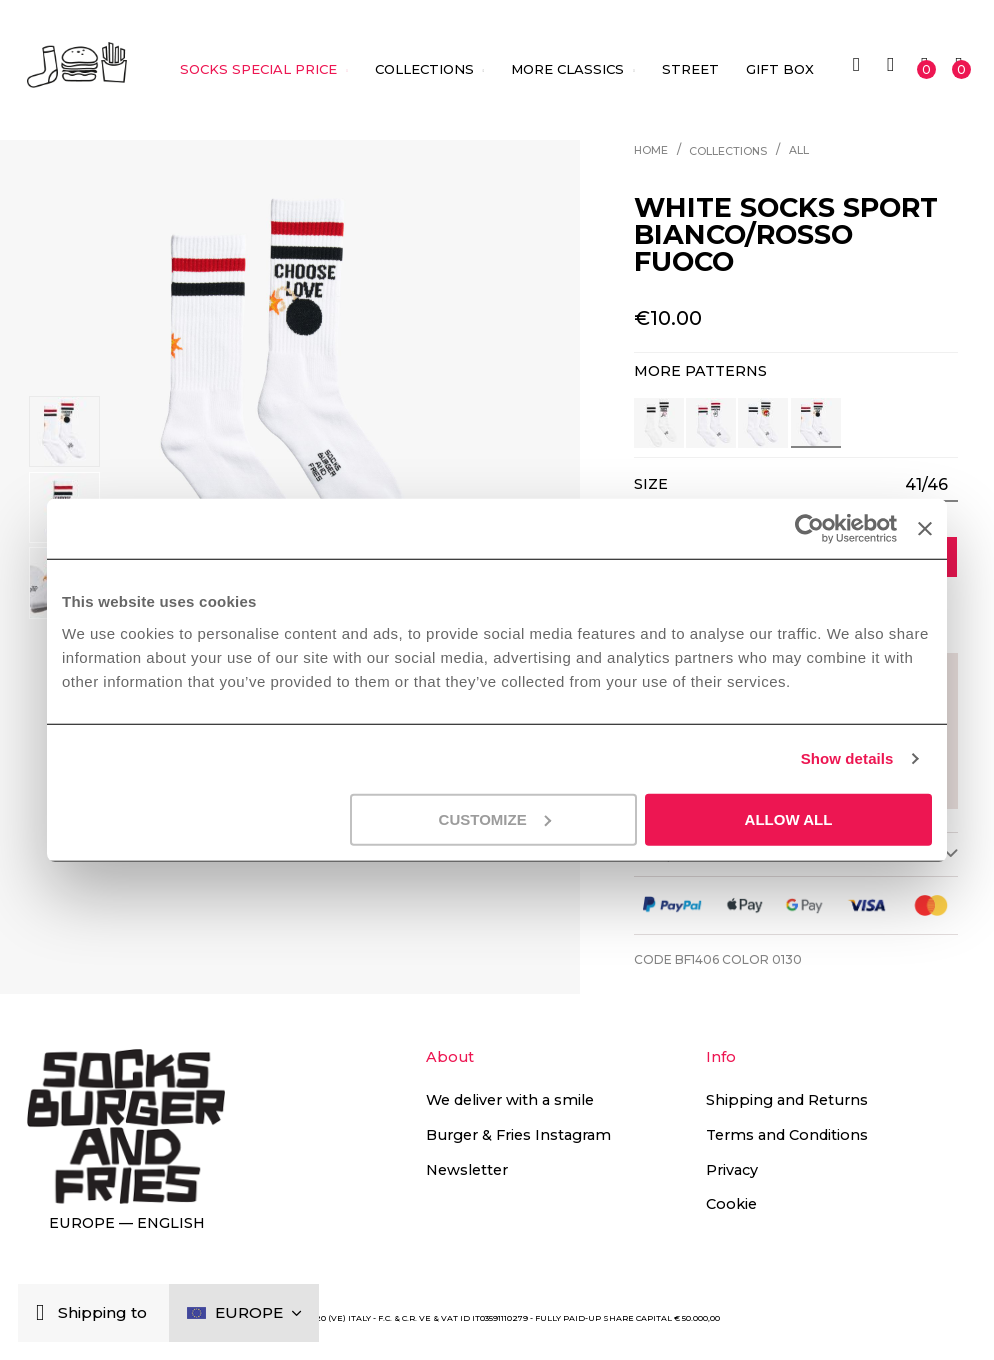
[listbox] (926, 484)
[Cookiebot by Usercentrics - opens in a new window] (809, 529)
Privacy (732, 1170)
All (799, 150)
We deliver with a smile (510, 1100)
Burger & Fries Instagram (518, 1135)
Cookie (731, 1204)
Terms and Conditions (787, 1135)
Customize (495, 818)
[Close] (44, 1313)
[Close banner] (925, 529)
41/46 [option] (926, 484)
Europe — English (127, 1223)
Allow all (789, 818)
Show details (847, 758)
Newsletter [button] (467, 1170)
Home (651, 150)
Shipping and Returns (787, 1100)
